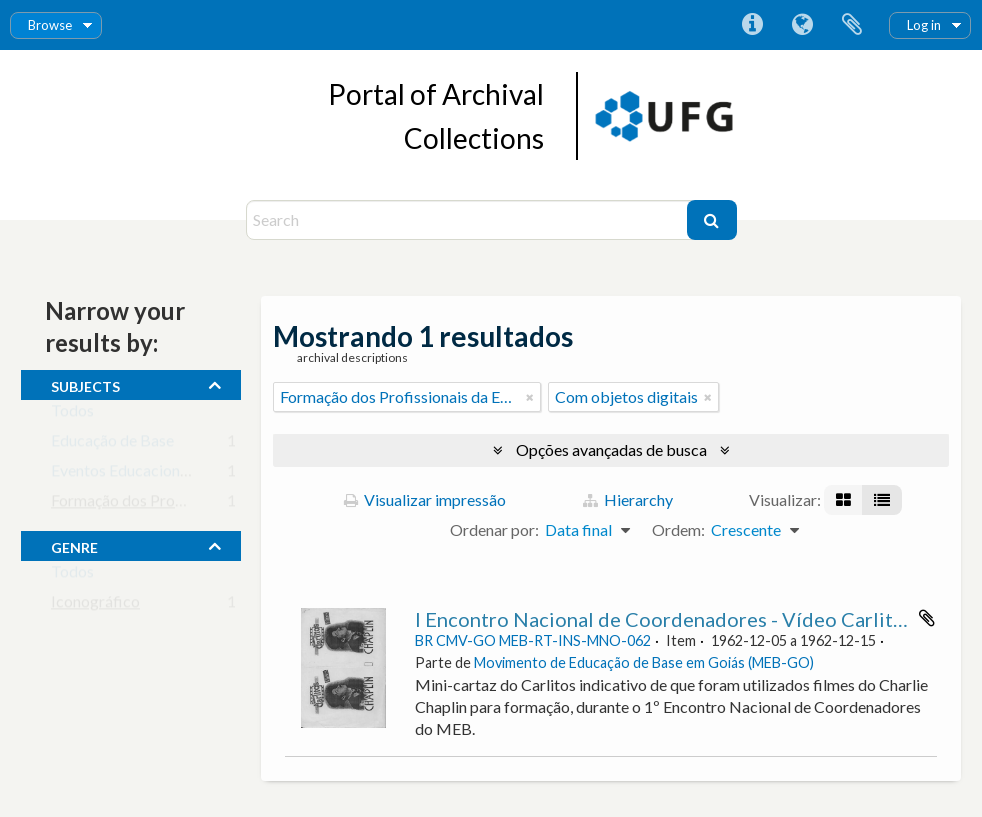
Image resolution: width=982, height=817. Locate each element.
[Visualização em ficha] (843, 500)
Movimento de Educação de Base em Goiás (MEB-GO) (644, 662)
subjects (85, 384)
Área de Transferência (852, 25)
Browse (50, 25)
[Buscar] (712, 220)
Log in (924, 25)
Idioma (802, 25)
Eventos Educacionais (125, 474)
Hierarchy (628, 499)
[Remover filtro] (530, 397)
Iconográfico (95, 605)
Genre (74, 545)
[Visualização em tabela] (882, 500)
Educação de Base (112, 444)
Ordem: (678, 529)
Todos (72, 414)
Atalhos (752, 25)
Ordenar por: (494, 529)
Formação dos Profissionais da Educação (189, 504)
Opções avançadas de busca (611, 449)
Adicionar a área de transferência (927, 618)
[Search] (469, 220)
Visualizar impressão (425, 499)
